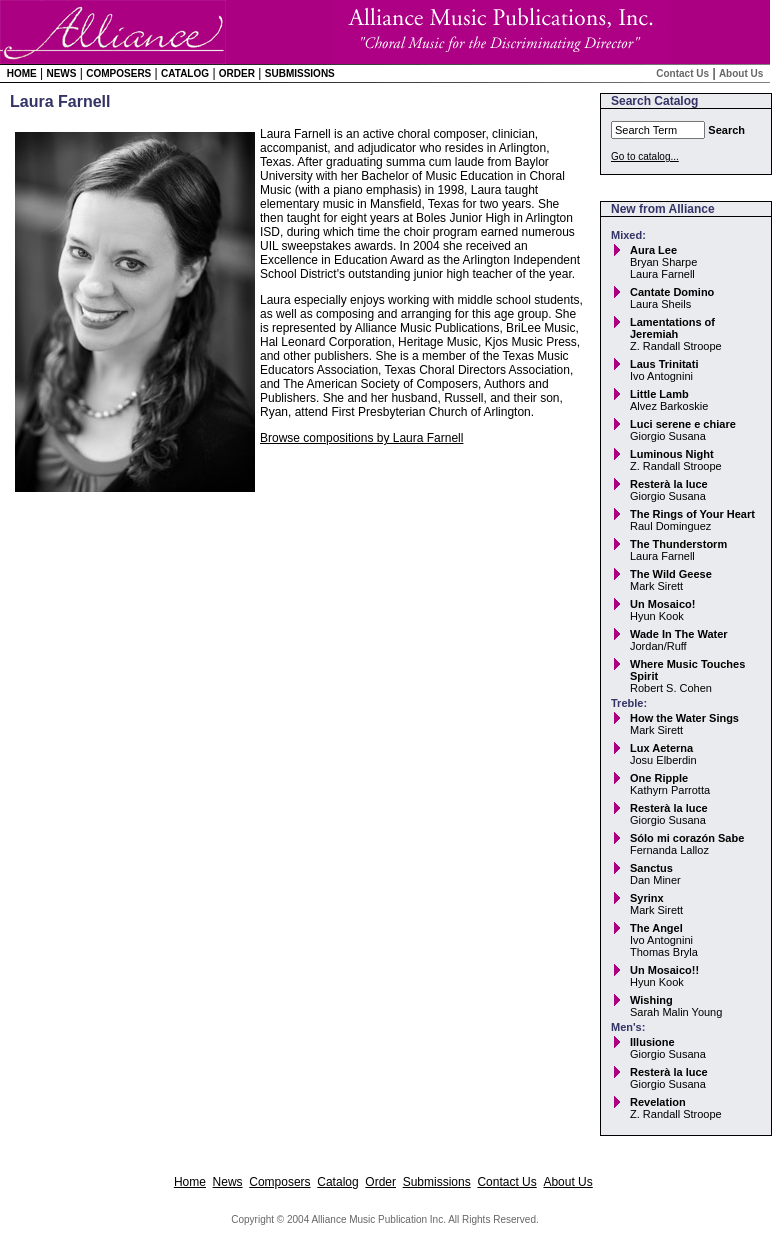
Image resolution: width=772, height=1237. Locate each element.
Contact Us (682, 73)
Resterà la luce (669, 484)
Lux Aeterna (661, 748)
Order (237, 73)
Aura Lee (653, 250)
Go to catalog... (645, 156)
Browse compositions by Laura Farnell (361, 438)
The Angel (656, 928)
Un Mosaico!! (664, 970)
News (61, 73)
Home (22, 73)
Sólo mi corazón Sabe (687, 838)
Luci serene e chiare (683, 424)
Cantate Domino (672, 292)
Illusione (652, 1042)
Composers (118, 73)
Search (726, 130)
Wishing (651, 1000)
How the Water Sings (684, 718)
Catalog (185, 73)
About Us (741, 73)
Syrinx (647, 898)
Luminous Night (672, 454)
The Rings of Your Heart (692, 514)
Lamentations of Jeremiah (672, 328)
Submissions (300, 73)
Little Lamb (659, 394)
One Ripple (659, 778)
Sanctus (651, 868)
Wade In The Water (679, 634)
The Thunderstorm (678, 544)
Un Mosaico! (662, 604)
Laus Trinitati (664, 364)
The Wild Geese (671, 574)
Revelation (658, 1102)
